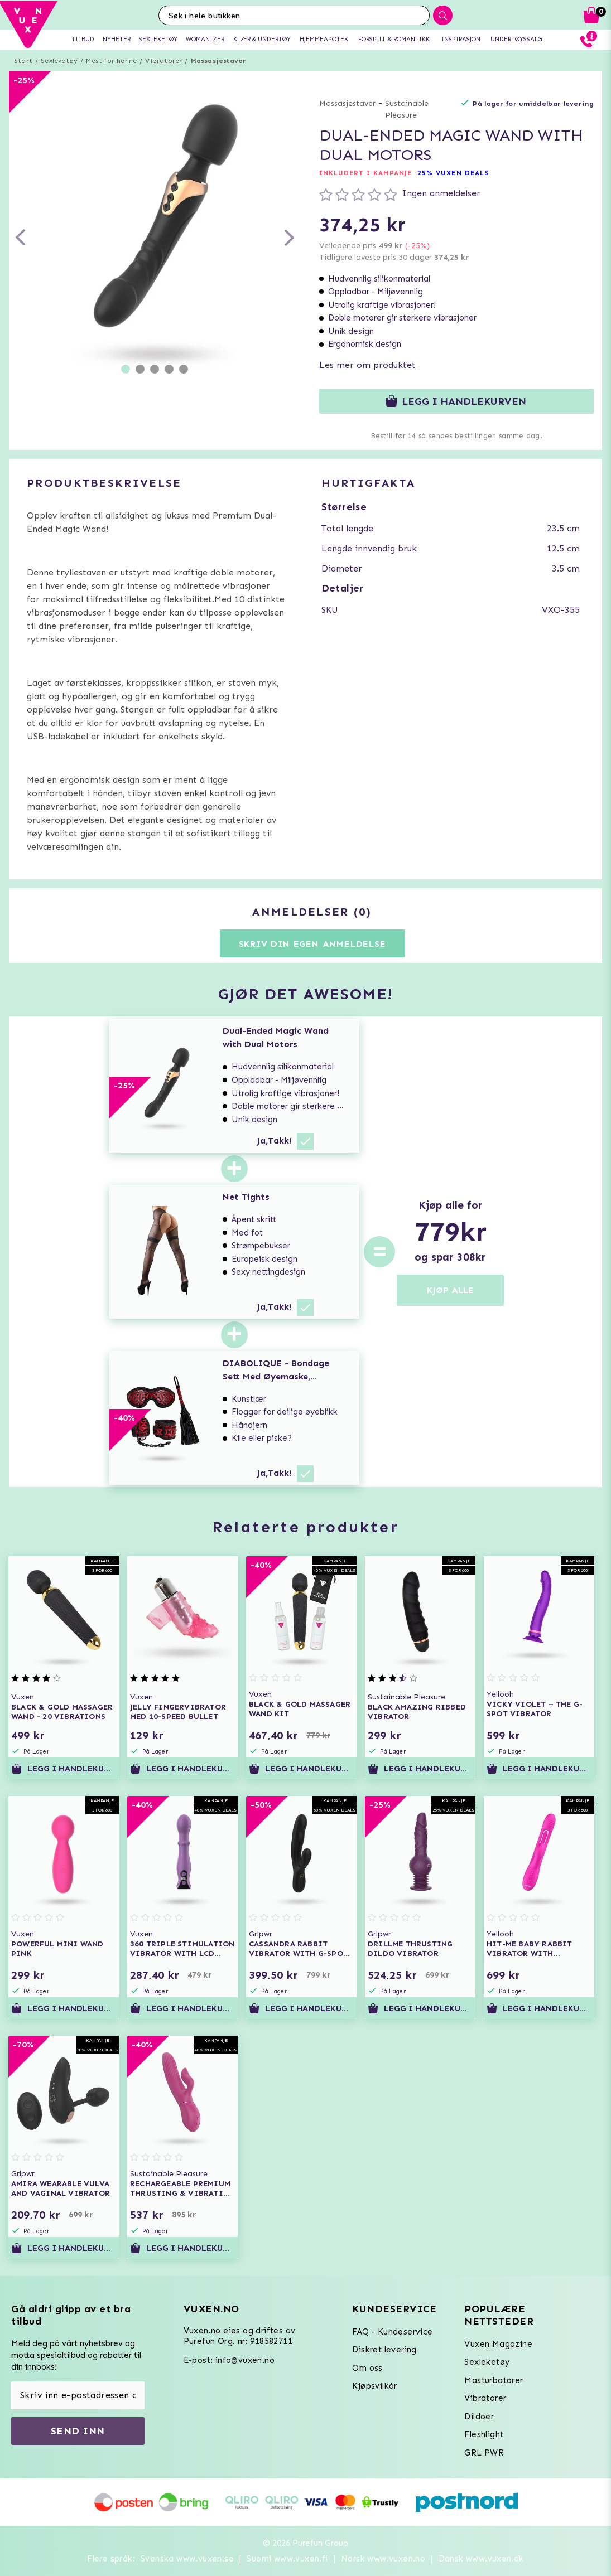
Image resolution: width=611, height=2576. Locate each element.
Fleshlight (483, 2434)
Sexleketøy (59, 61)
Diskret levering (384, 2350)
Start (23, 61)
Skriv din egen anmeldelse (312, 943)
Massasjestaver (219, 61)
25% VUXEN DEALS (453, 173)
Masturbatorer (493, 2380)
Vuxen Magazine (498, 2344)
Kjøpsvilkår (374, 2386)
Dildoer (479, 2417)
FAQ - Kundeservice (392, 2332)
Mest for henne (111, 61)
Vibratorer (163, 61)
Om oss (367, 2368)
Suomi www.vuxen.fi (287, 2559)
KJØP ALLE (450, 1290)
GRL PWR (484, 2453)
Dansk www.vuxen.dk (481, 2559)
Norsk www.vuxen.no (383, 2559)
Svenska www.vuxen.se (187, 2559)
